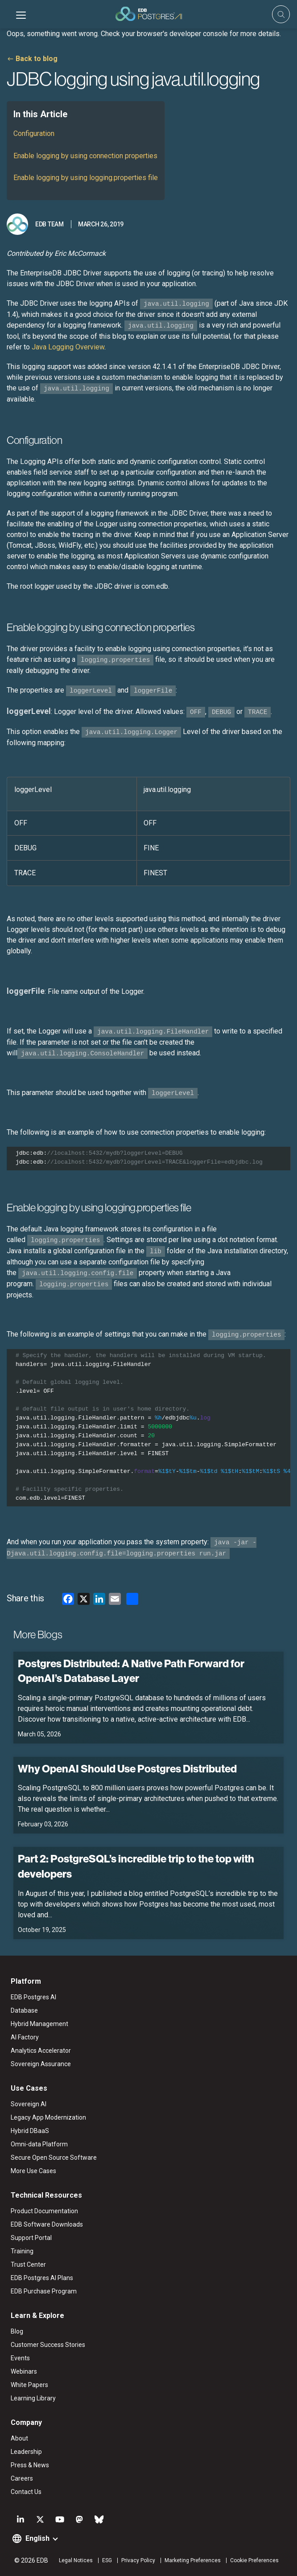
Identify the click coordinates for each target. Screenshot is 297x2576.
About (19, 2438)
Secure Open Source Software (54, 2157)
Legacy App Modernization (48, 2117)
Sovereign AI (28, 2104)
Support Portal (31, 2237)
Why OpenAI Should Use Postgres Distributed (127, 1768)
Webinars (24, 2371)
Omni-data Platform (39, 2144)
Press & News (30, 2465)
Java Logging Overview (68, 347)
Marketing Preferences (193, 2560)
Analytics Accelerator (41, 2050)
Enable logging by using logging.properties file (85, 177)
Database (24, 2010)
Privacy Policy (138, 2560)
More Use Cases (33, 2170)
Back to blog (37, 58)
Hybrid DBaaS (30, 2130)
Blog (17, 2331)
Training (22, 2251)
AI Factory (25, 2037)
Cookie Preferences (254, 2560)
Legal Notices (76, 2560)
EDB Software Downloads (47, 2224)
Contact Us (26, 2491)
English (37, 2538)
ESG (107, 2560)
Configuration (33, 133)
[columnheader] (72, 794)
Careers (22, 2478)
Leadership (26, 2451)
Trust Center (28, 2264)
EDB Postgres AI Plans (42, 2277)
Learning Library (33, 2398)
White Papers (29, 2384)
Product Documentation (44, 2211)
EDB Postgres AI (33, 1997)
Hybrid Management (39, 2023)
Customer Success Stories (48, 2344)
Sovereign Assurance (41, 2063)
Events (20, 2358)
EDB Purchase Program (44, 2291)
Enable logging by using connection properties (85, 156)
